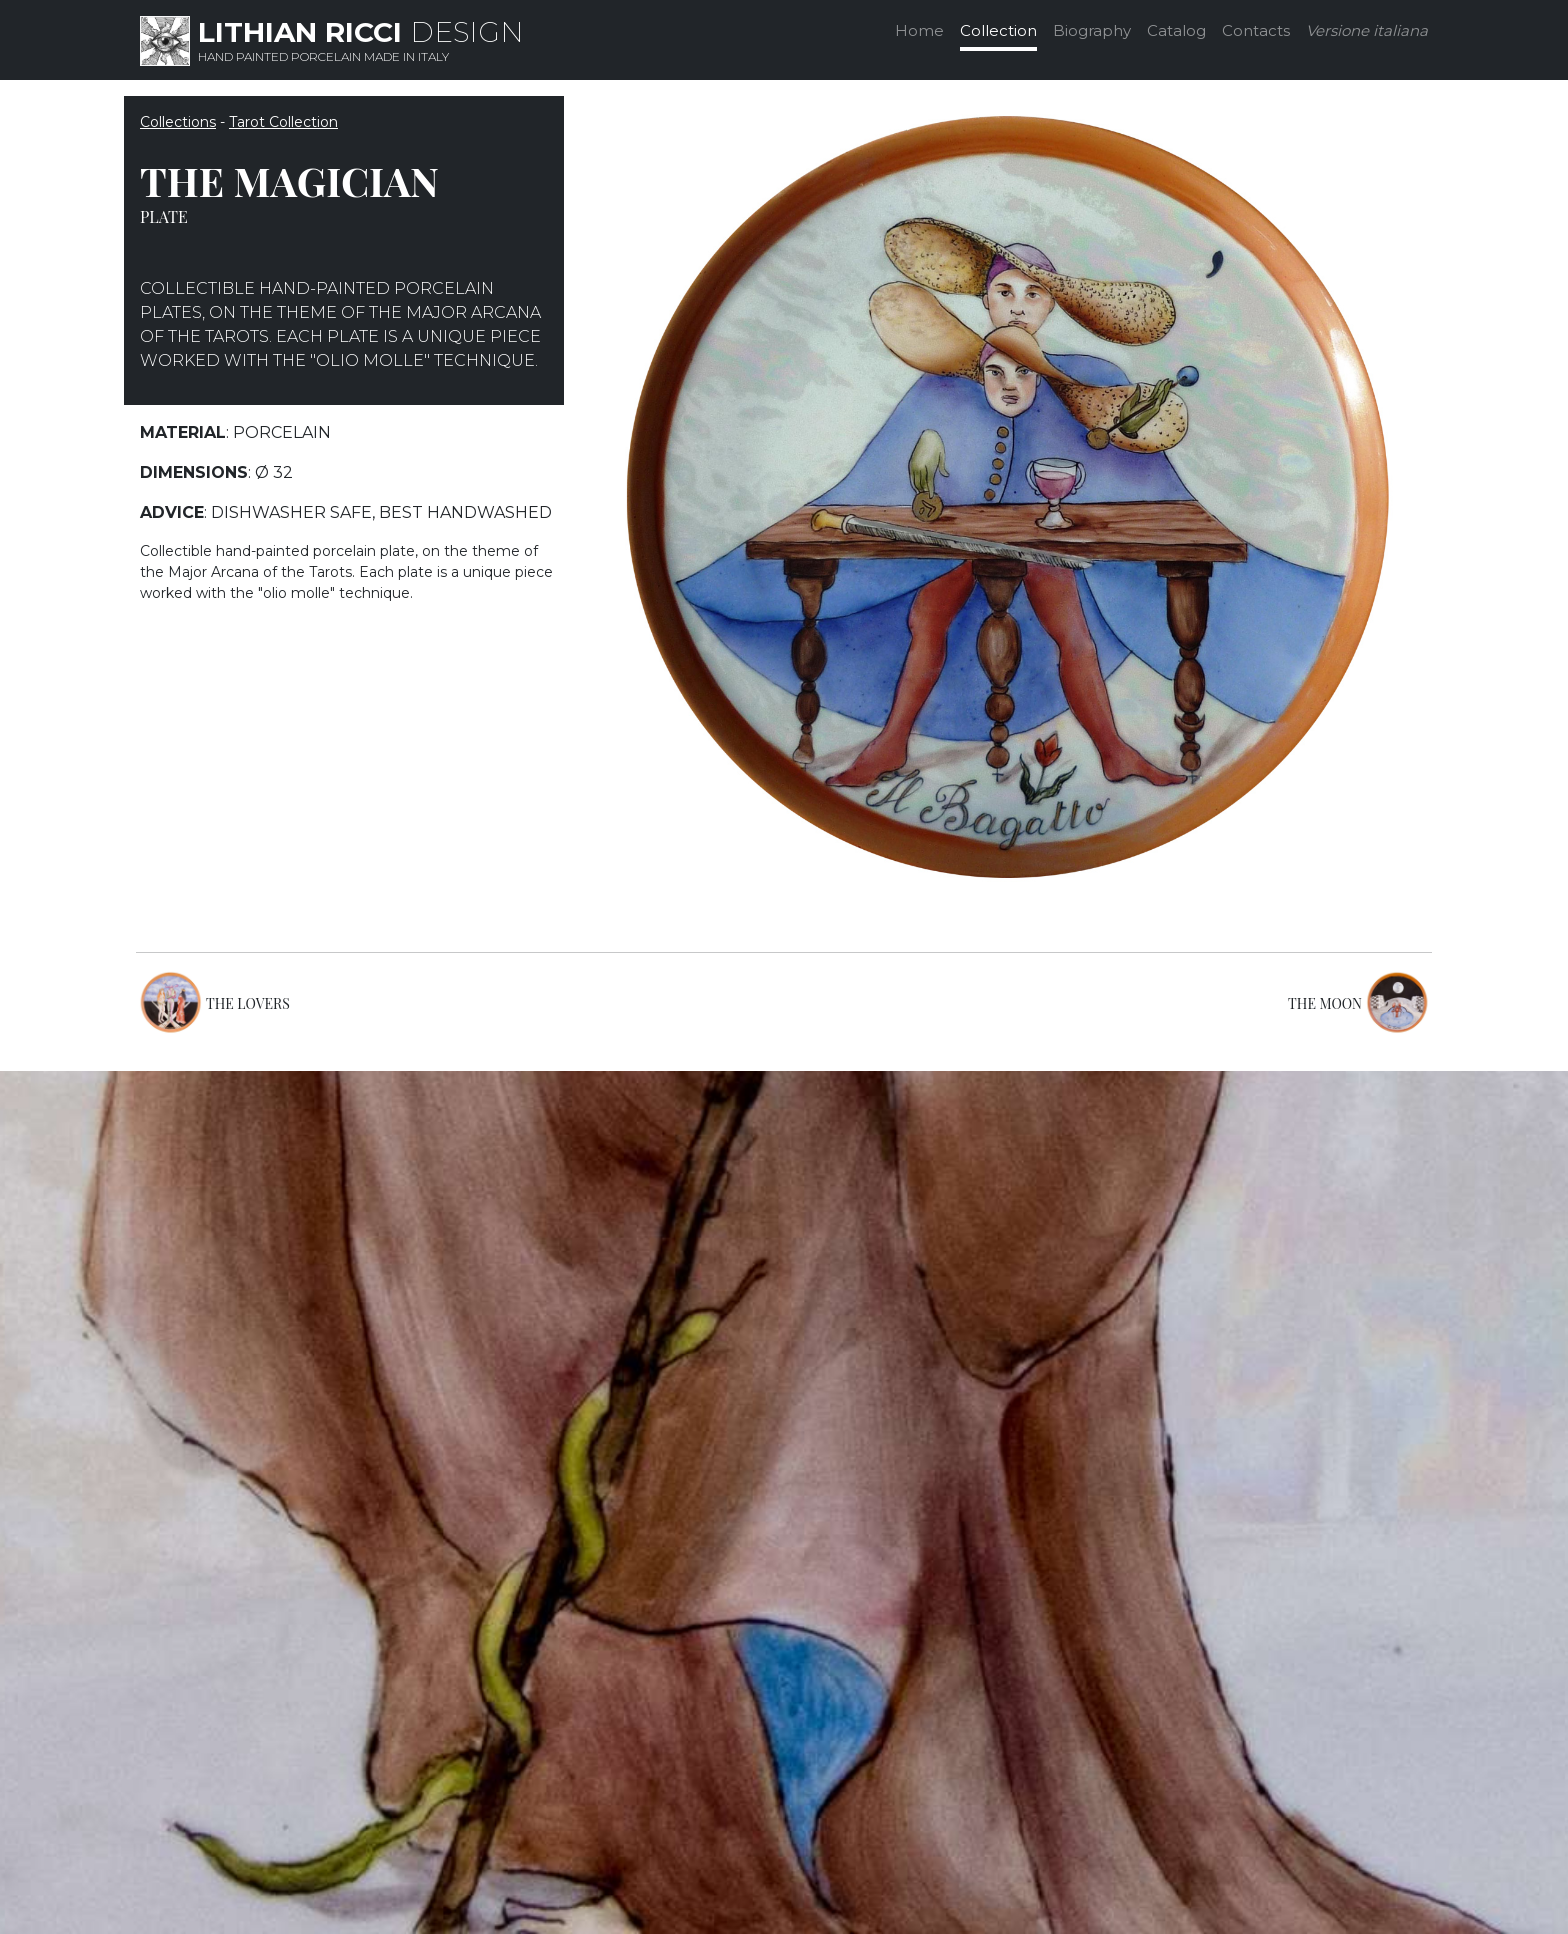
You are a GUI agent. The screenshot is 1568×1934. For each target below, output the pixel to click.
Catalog (1176, 30)
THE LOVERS (248, 1003)
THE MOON (1325, 1003)
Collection (998, 30)
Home (919, 30)
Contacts (1256, 30)
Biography (1092, 30)
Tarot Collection (283, 122)
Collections (178, 122)
